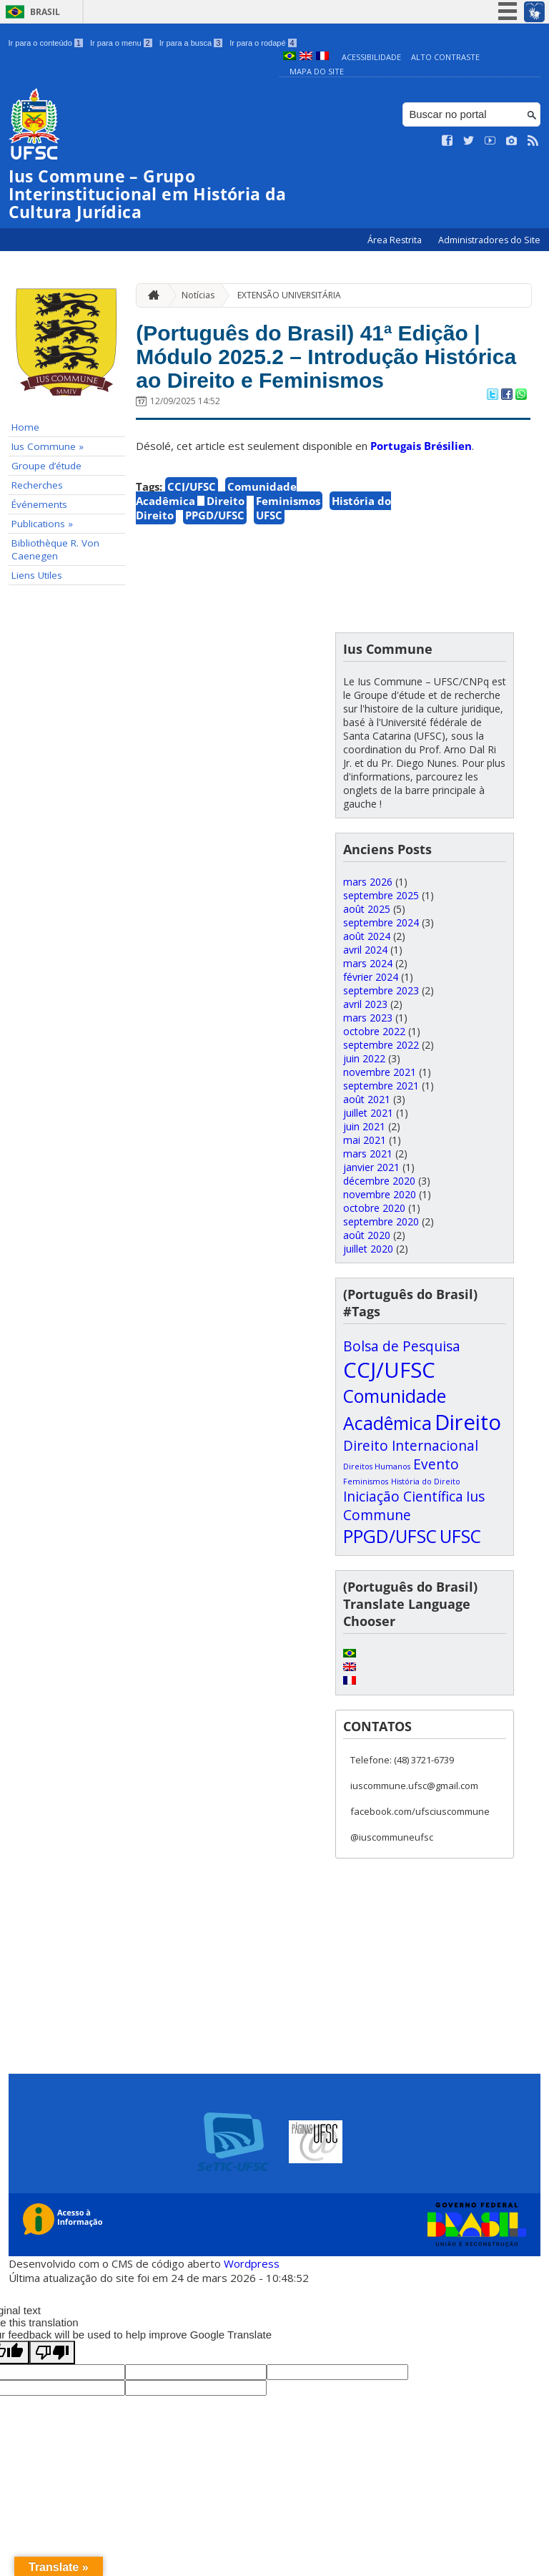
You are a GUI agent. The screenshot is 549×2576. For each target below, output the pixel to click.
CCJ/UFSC (191, 525)
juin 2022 (364, 1058)
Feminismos (288, 539)
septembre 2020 (381, 1221)
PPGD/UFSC (214, 554)
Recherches (37, 485)
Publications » (42, 523)
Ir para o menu (121, 43)
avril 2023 (365, 1004)
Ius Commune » (47, 446)
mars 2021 (367, 1153)
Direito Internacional (410, 1445)
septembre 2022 (381, 1045)
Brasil (45, 12)
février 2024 (370, 977)
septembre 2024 (381, 922)
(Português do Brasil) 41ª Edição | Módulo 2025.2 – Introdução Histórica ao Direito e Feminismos (329, 375)
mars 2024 (367, 963)
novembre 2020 (379, 1194)
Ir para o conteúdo (46, 43)
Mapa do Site (317, 71)
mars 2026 (367, 881)
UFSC (269, 554)
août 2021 (366, 1099)
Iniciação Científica (403, 1496)
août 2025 (366, 909)
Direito (225, 539)
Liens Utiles (36, 575)
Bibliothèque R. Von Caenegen (55, 549)
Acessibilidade (371, 57)
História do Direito (425, 1481)
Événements (39, 504)
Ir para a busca (191, 43)
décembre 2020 (379, 1180)
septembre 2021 (381, 1085)
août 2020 (366, 1235)
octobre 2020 (374, 1208)
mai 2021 (364, 1140)
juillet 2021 (368, 1113)
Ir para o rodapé (262, 43)
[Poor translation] (52, 2352)
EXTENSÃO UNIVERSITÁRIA (289, 295)
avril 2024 (365, 949)
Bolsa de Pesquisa (401, 1346)
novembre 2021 (379, 1072)
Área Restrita (395, 240)
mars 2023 (367, 1017)
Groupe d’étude (46, 465)
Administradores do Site (489, 240)
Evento (436, 1464)
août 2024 (366, 936)
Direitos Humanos (376, 1466)
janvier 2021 (371, 1167)
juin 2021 (364, 1126)
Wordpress (252, 2263)
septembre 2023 (381, 990)
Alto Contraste (445, 57)
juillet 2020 (368, 1248)
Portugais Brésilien (421, 484)
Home (25, 427)
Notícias (198, 295)
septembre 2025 (381, 895)
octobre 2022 (374, 1031)
